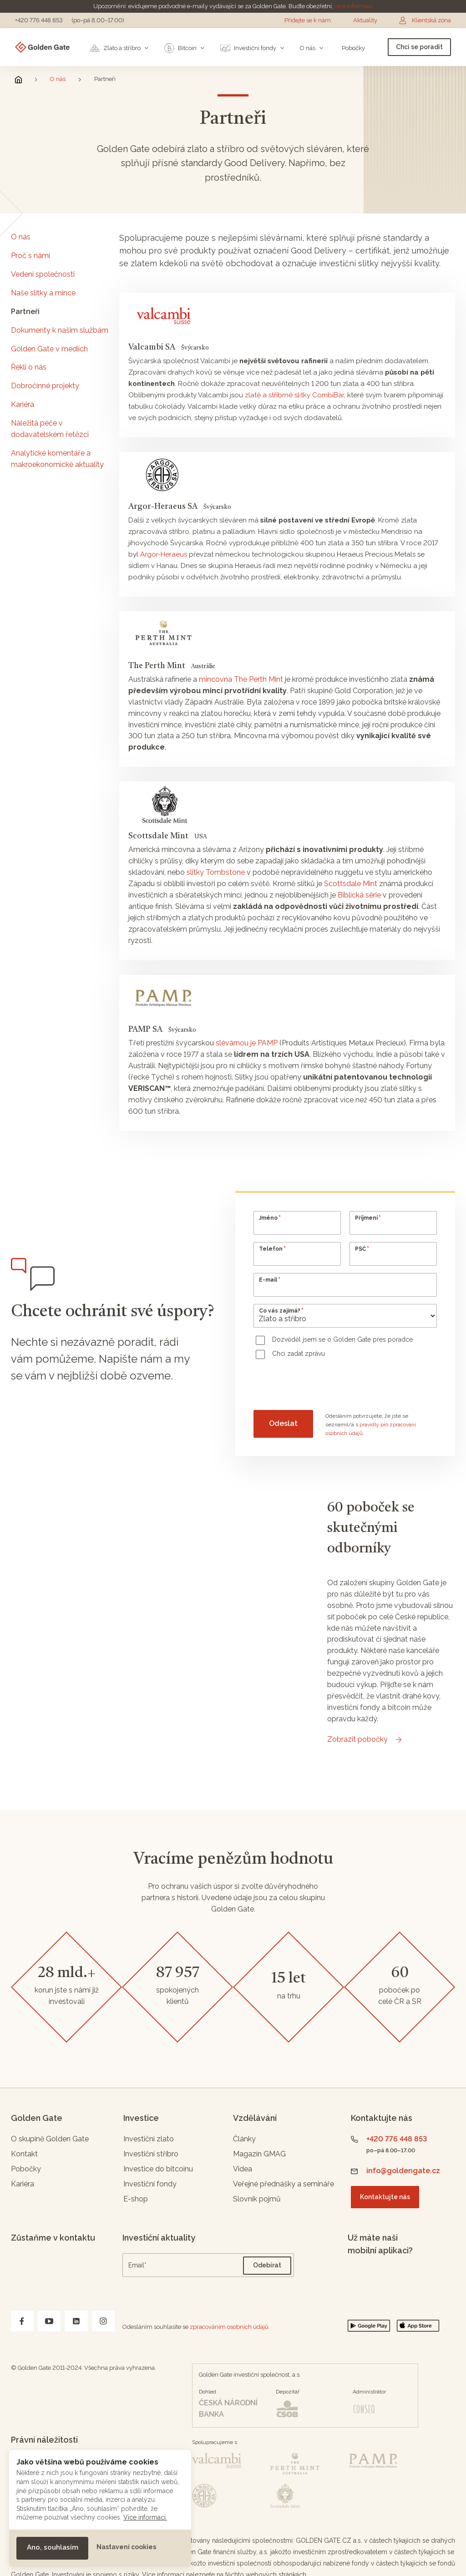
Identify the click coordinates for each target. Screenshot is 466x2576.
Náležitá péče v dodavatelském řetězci (50, 429)
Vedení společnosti (43, 274)
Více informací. (145, 2517)
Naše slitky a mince (43, 293)
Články (244, 2139)
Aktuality (365, 20)
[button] (52, 2548)
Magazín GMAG (259, 2154)
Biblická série (360, 895)
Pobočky (26, 2169)
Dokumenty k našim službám (59, 330)
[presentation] (322, 1386)
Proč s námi (30, 255)
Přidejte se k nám (307, 20)
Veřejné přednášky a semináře (283, 2184)
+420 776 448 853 (39, 20)
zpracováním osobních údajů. (230, 2326)
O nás (58, 79)
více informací (353, 6)
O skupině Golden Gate (50, 2139)
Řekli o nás (28, 367)
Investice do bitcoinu (158, 2169)
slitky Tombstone (216, 872)
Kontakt (24, 2154)
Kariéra (22, 404)
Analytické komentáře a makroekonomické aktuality (57, 459)
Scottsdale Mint (350, 883)
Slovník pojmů (257, 2199)
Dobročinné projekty (45, 385)
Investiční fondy (150, 2184)
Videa (242, 2169)
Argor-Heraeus (163, 554)
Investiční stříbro (150, 2154)
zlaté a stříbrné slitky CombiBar (293, 395)
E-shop (135, 2199)
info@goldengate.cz (403, 2170)
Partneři (25, 311)
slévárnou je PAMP (247, 1043)
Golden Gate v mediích (49, 349)
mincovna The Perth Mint (241, 679)
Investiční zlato (148, 2139)
